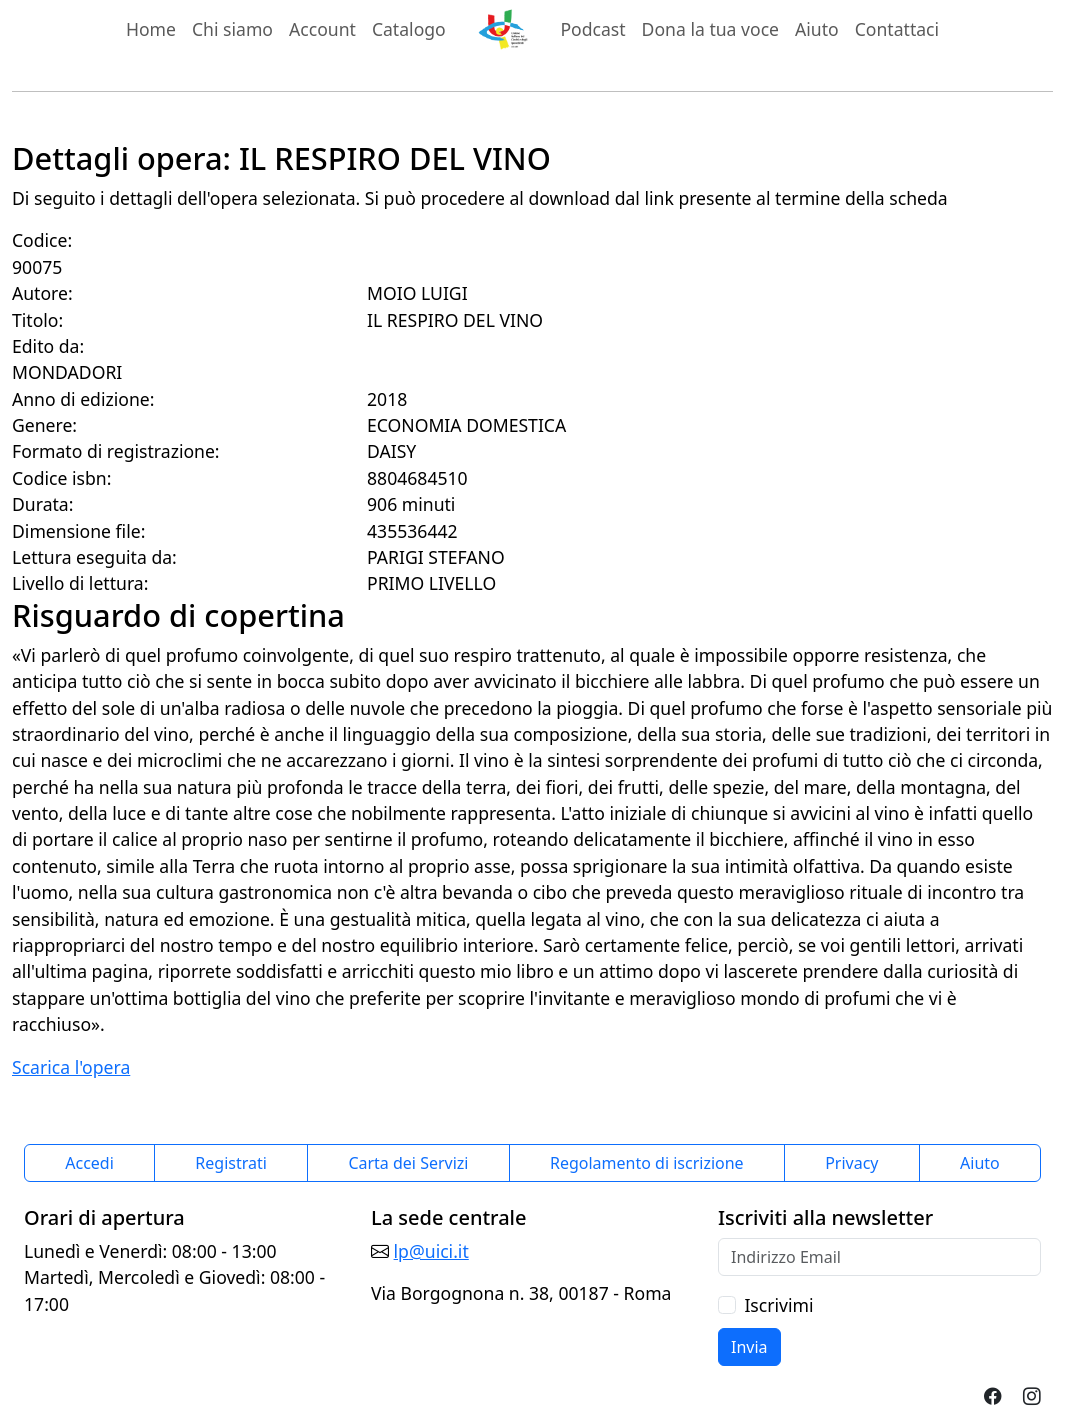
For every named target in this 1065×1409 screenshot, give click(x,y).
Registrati (231, 1163)
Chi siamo (232, 29)
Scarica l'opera (71, 1067)
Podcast (592, 29)
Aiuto (817, 29)
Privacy (851, 1163)
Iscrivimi (778, 1305)
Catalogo (409, 29)
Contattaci (897, 29)
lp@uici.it (431, 1251)
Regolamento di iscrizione (647, 1163)
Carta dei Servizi (408, 1163)
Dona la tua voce (710, 29)
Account (322, 29)
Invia (749, 1347)
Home (151, 29)
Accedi (89, 1163)
